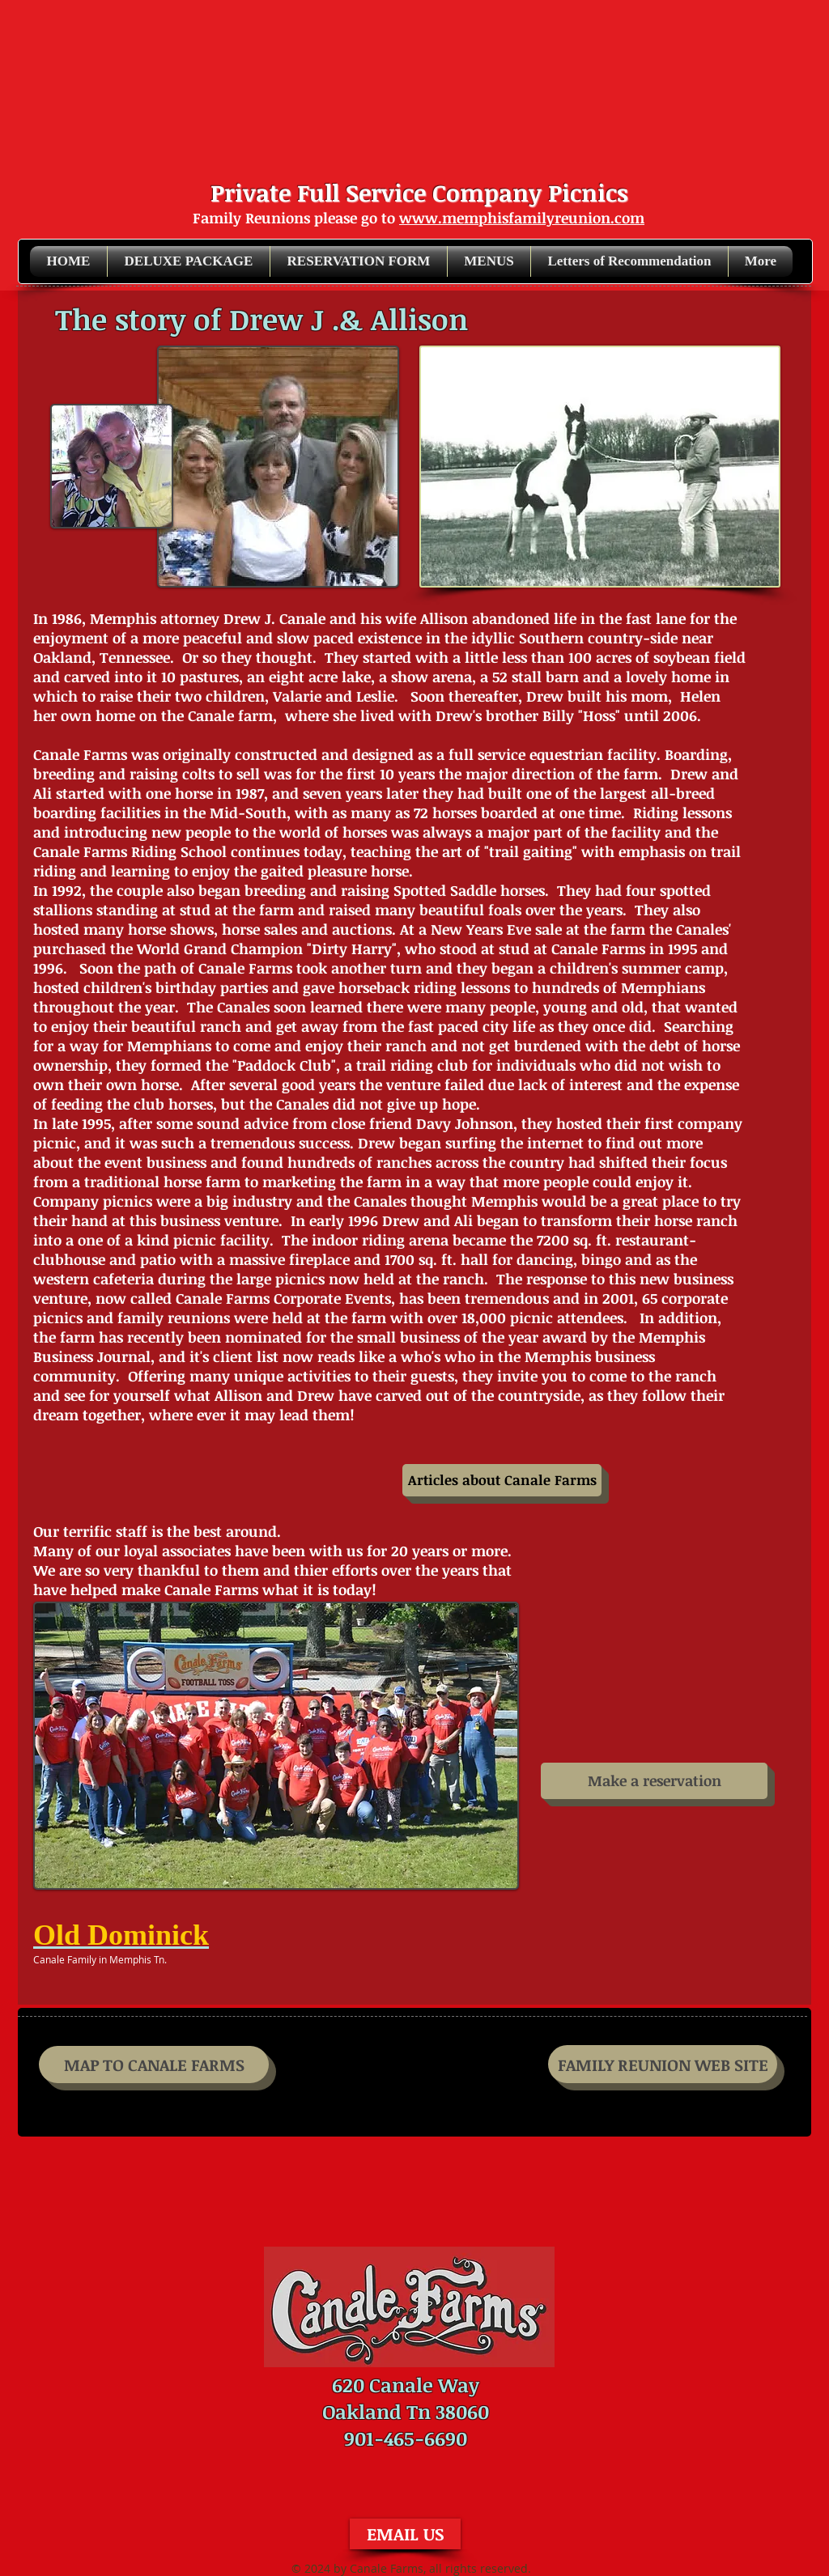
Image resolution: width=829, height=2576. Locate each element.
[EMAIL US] (405, 2534)
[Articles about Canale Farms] (502, 1480)
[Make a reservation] (654, 1781)
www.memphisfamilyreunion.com (521, 217)
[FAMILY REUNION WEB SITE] (662, 2064)
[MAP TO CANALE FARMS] (154, 2064)
